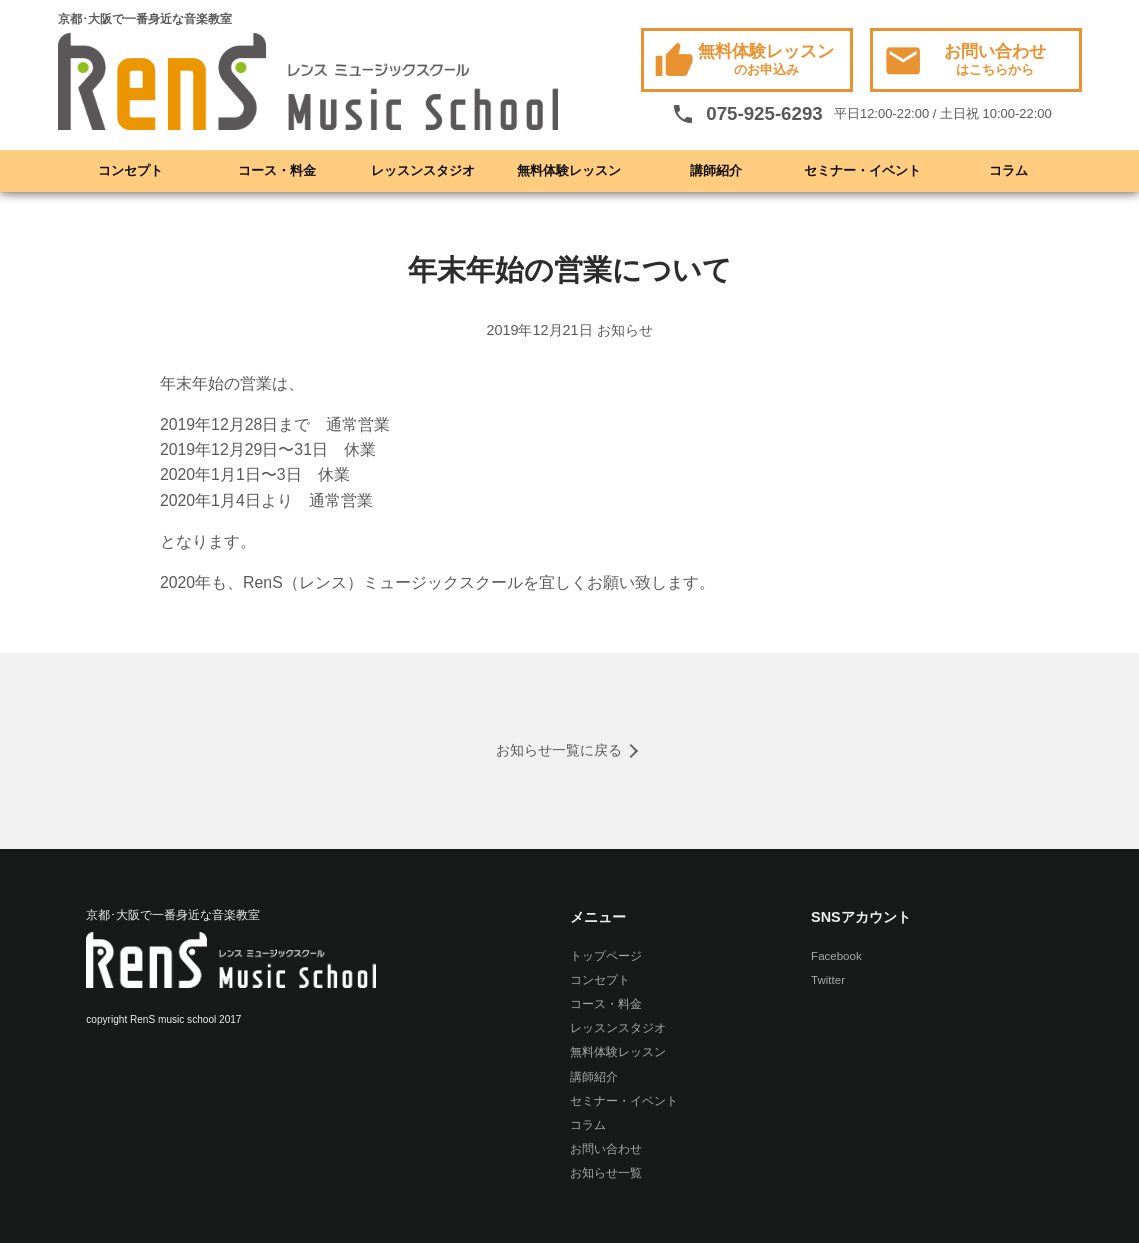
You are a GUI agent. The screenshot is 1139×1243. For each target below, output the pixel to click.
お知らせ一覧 (606, 1173)
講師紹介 (716, 170)
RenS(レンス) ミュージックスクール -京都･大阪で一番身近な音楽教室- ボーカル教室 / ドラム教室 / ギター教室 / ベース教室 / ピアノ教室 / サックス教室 (308, 83)
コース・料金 (277, 170)
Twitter (828, 980)
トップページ (606, 956)
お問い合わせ (964, 61)
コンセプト (130, 170)
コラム (1008, 170)
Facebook (836, 956)
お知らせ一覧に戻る (559, 750)
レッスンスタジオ (423, 170)
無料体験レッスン (744, 61)
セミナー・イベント (862, 170)
